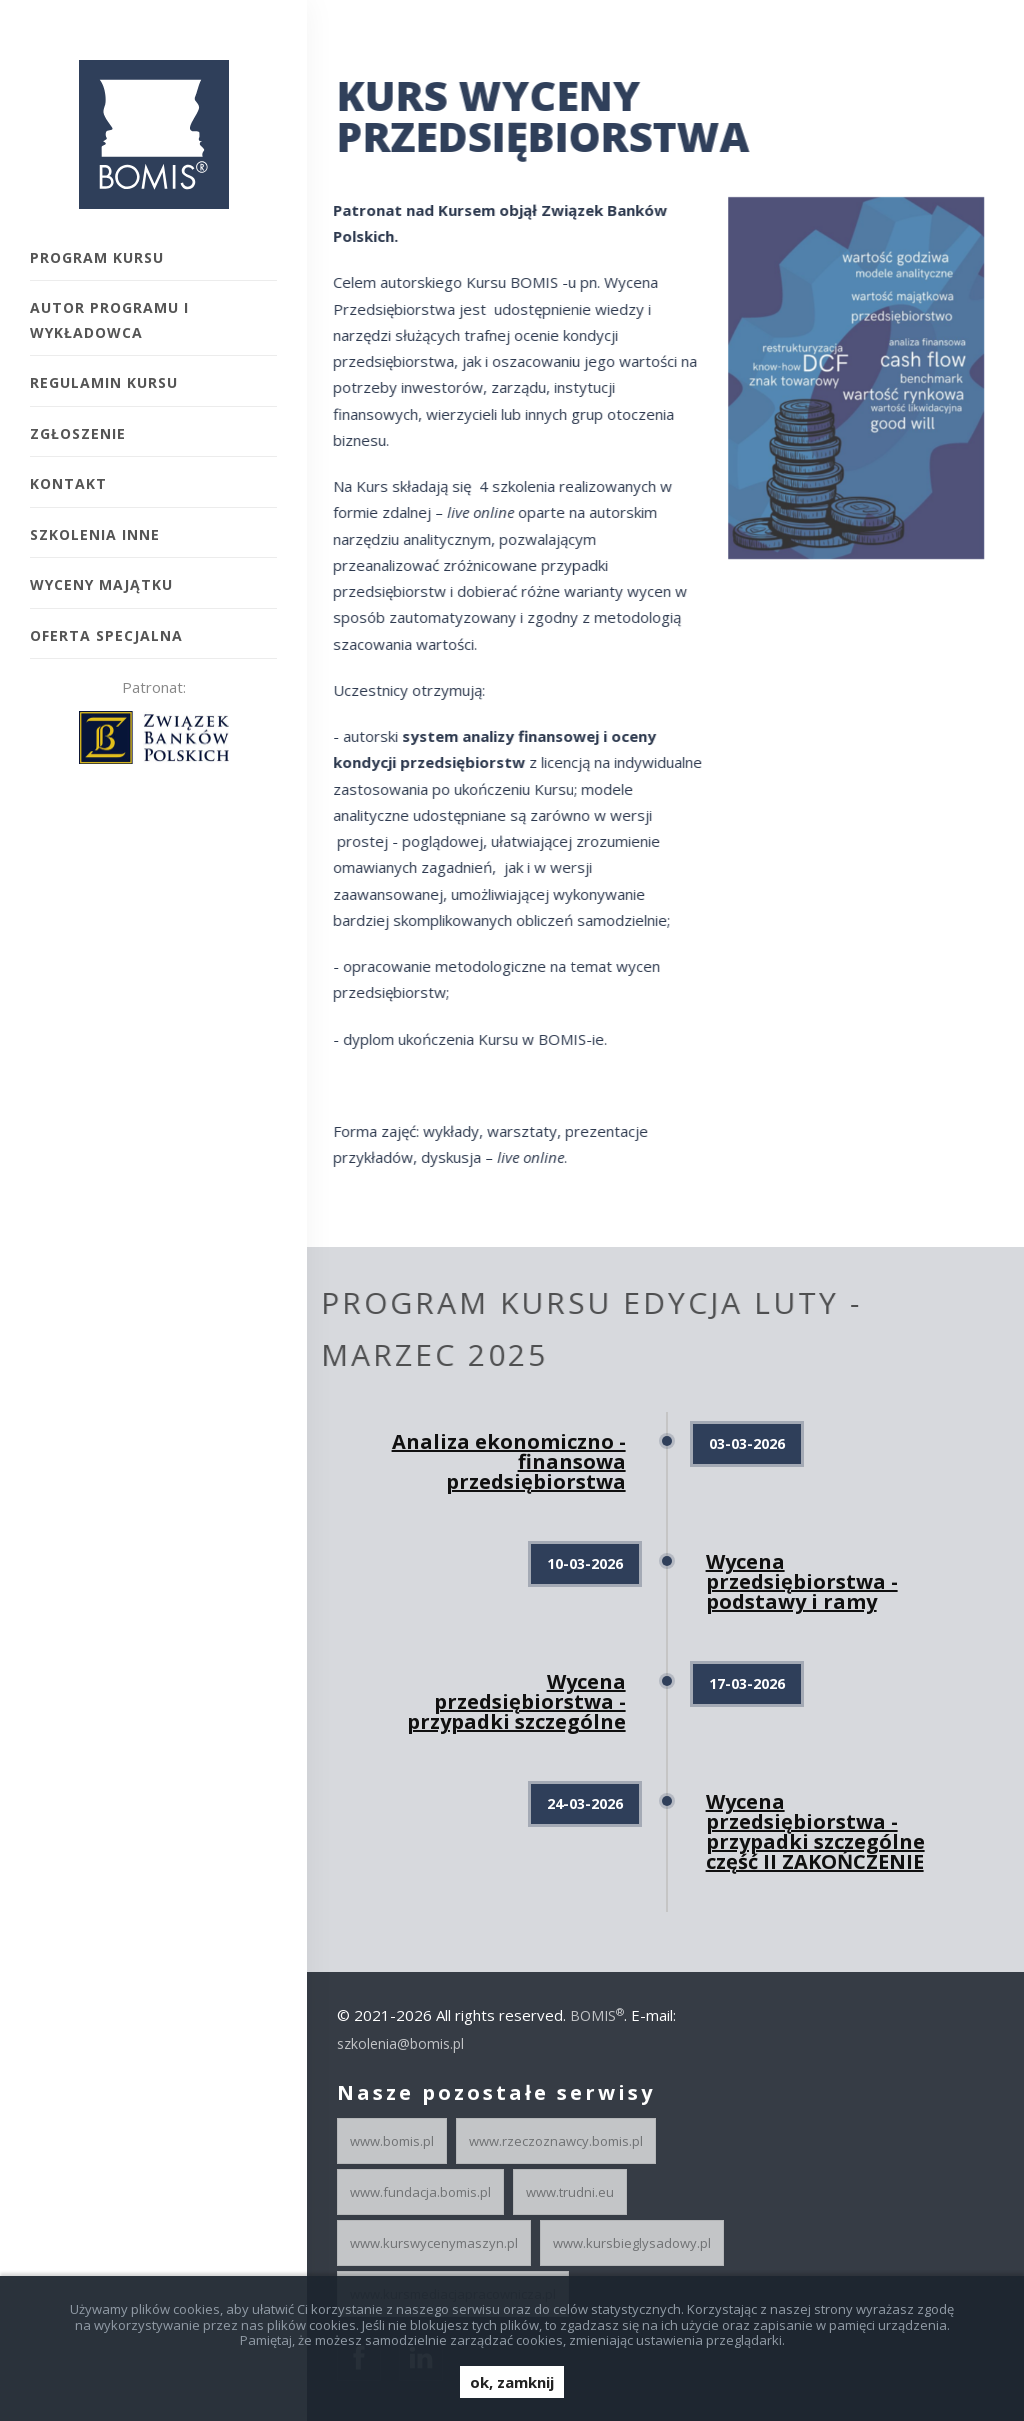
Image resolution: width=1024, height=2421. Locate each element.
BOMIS (597, 2015)
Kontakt (68, 483)
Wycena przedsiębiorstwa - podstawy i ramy (802, 1581)
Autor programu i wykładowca (109, 320)
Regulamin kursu (104, 382)
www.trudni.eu (570, 2192)
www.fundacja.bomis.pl (420, 2192)
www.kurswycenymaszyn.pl (434, 2243)
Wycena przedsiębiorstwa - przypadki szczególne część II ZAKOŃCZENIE (815, 1831)
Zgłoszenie (78, 433)
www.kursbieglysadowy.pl (632, 2243)
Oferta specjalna (106, 635)
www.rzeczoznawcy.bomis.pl (556, 2141)
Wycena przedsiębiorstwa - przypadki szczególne (516, 1701)
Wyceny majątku (101, 584)
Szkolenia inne (95, 534)
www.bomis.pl (392, 2141)
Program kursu (97, 257)
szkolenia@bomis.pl (400, 2043)
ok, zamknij (512, 2382)
